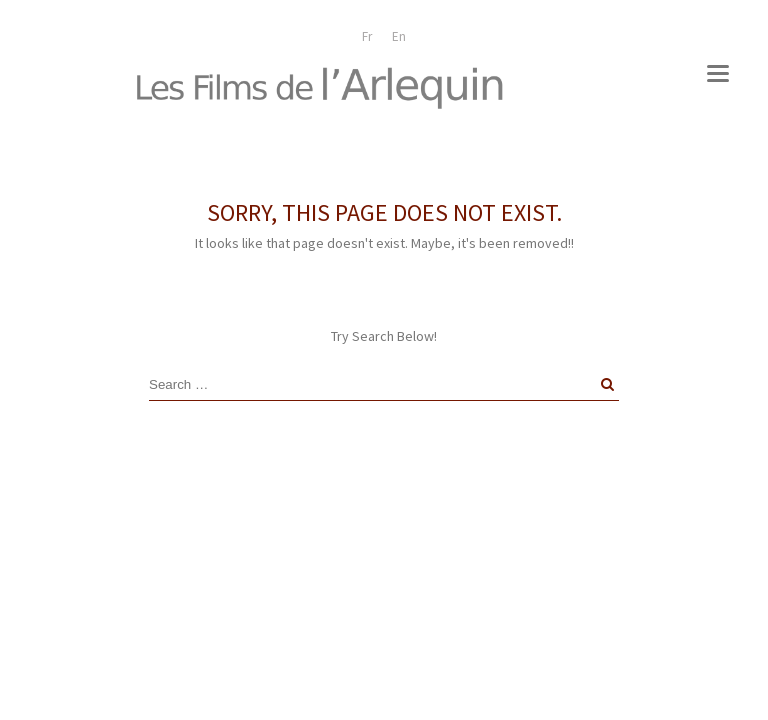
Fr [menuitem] (367, 36)
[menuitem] (367, 36)
